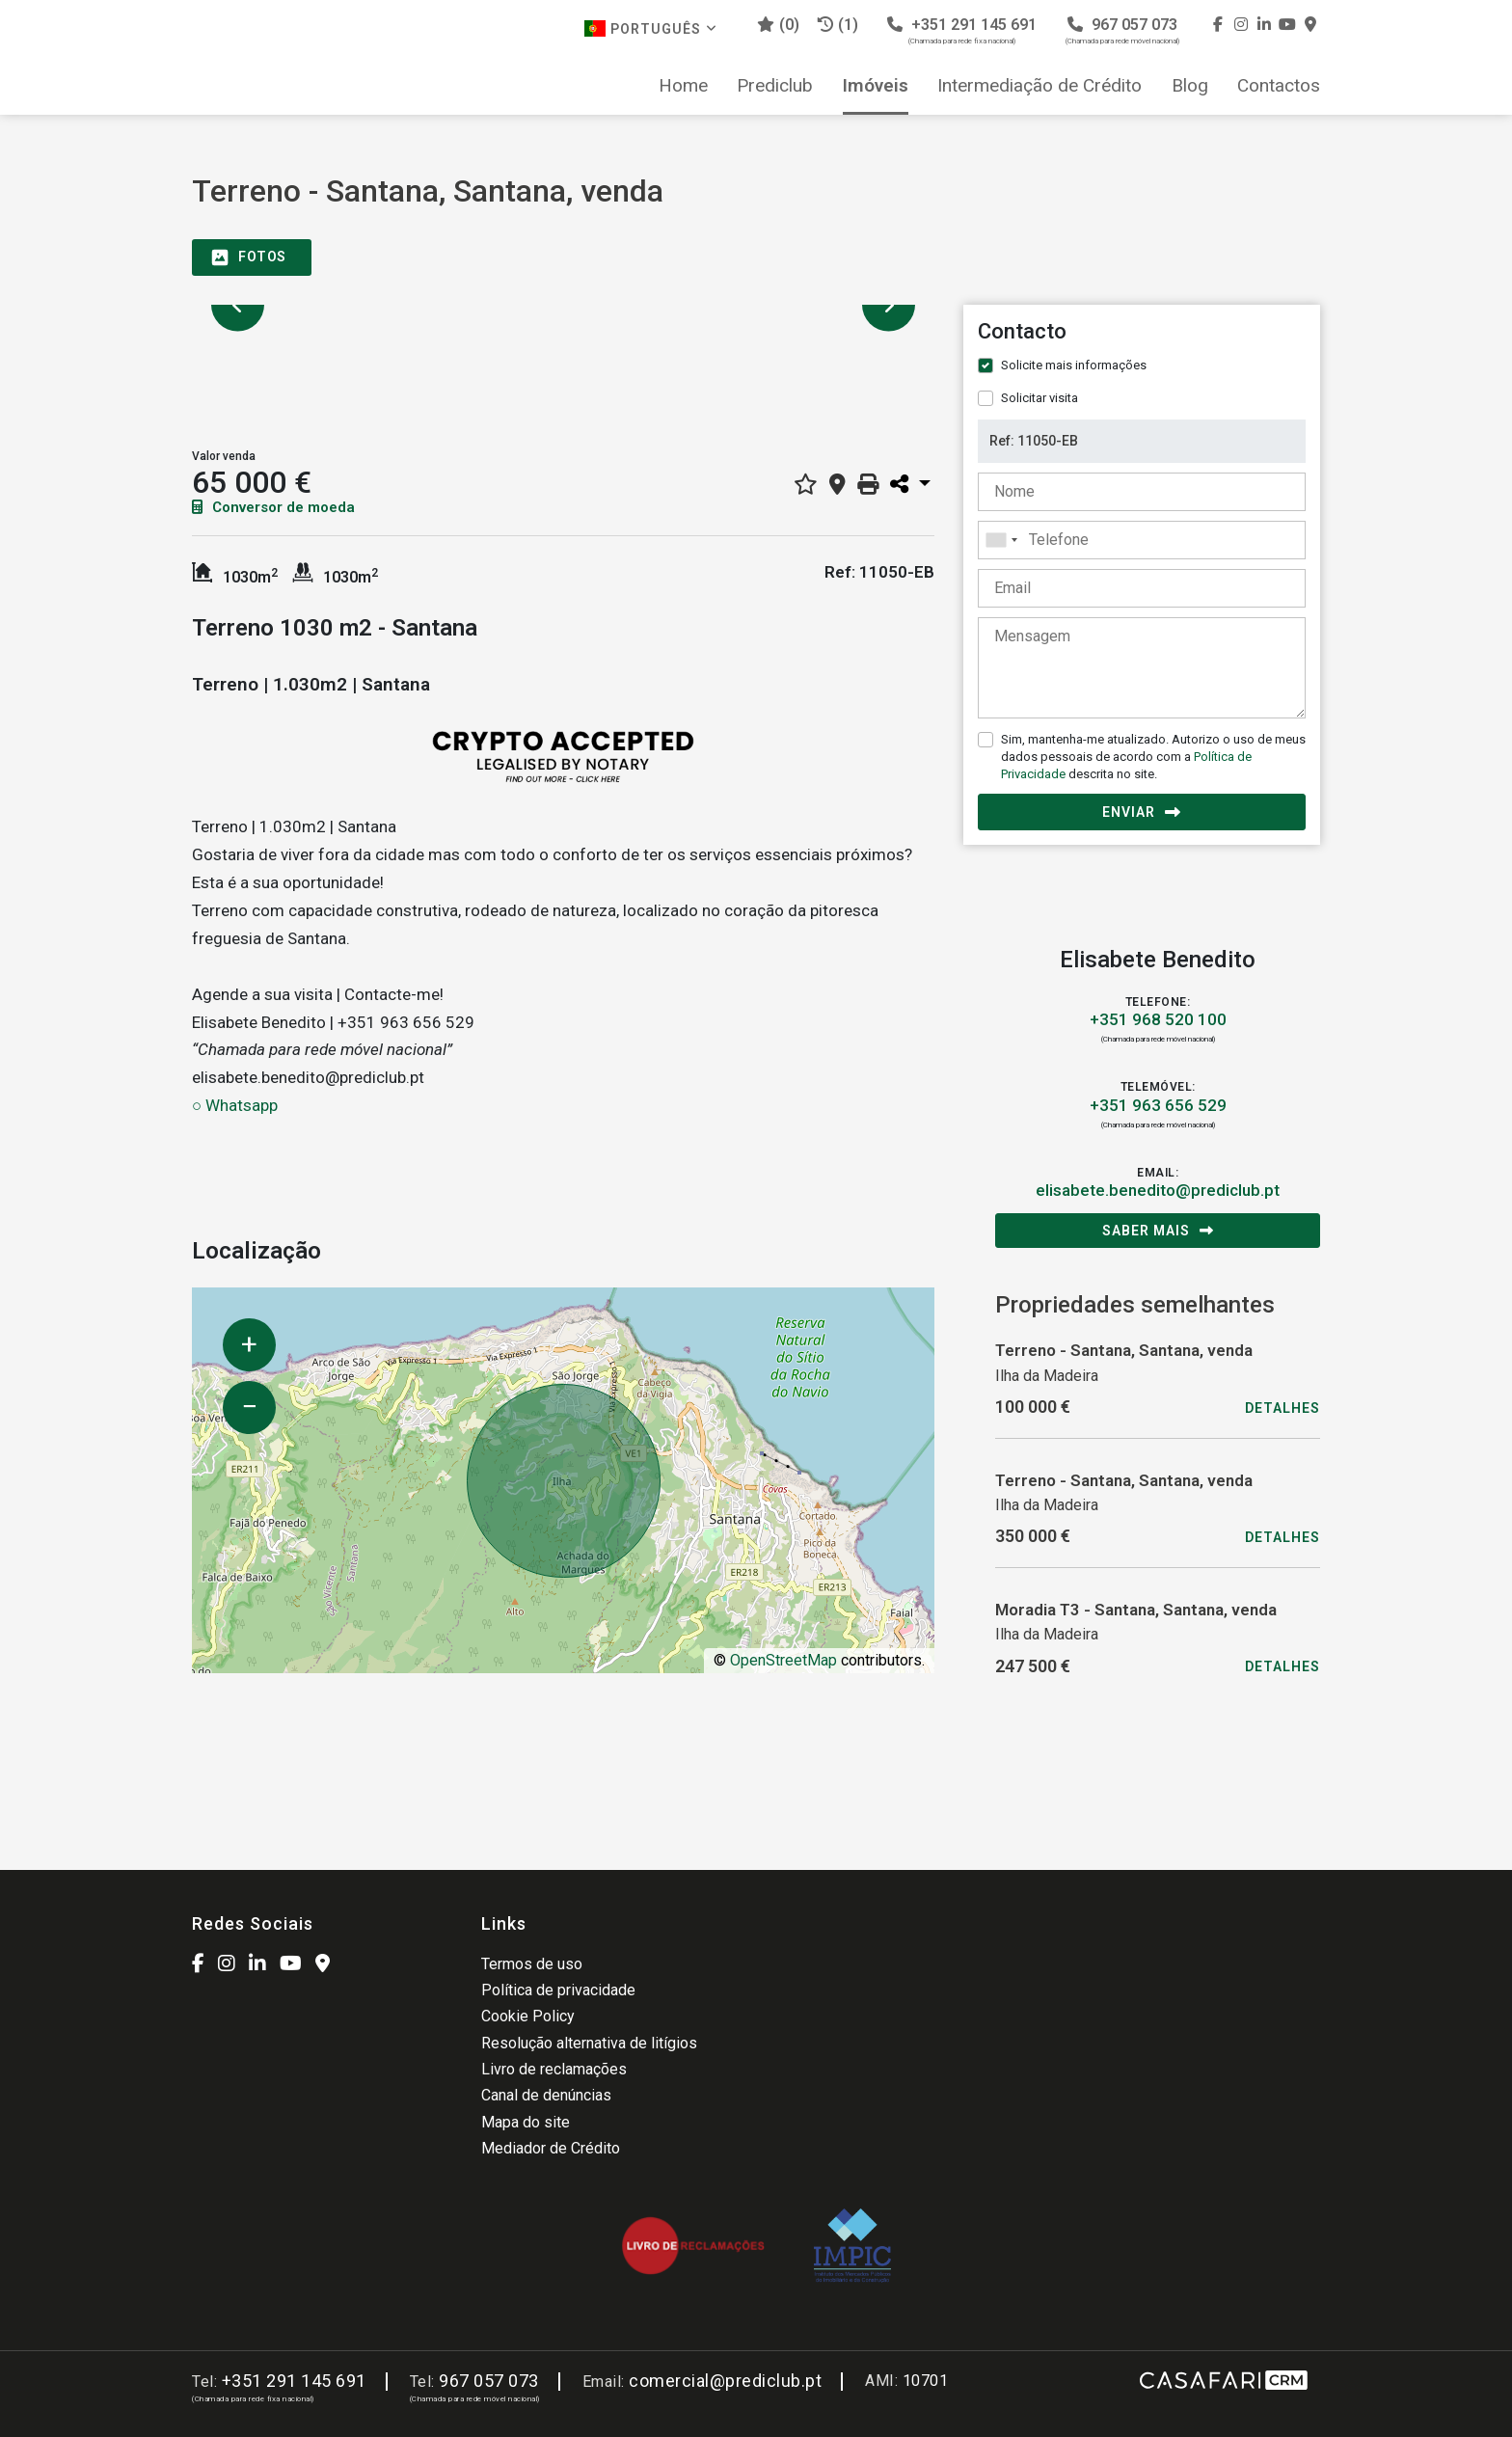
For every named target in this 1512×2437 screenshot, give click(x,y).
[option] (563, 305)
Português (650, 28)
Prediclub (775, 85)
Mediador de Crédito (550, 2148)
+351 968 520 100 (1158, 1019)
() (778, 24)
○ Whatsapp (235, 1105)
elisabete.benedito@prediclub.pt (1158, 1190)
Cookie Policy (528, 2016)
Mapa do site (525, 2122)
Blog (1190, 85)
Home (683, 85)
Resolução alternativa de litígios (589, 2043)
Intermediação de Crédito (1039, 85)
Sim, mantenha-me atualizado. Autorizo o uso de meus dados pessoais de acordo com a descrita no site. (1153, 756)
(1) (838, 24)
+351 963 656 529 (1158, 1105)
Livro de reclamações (554, 2069)
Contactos (1278, 85)
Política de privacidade (558, 1990)
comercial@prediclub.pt (725, 2380)
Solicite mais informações (1074, 365)
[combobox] (1142, 540)
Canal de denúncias (546, 2095)
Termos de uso (531, 1964)
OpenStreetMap (783, 1660)
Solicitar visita (1039, 398)
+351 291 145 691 (962, 30)
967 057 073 (1122, 30)
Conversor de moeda (273, 507)
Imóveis (875, 85)
